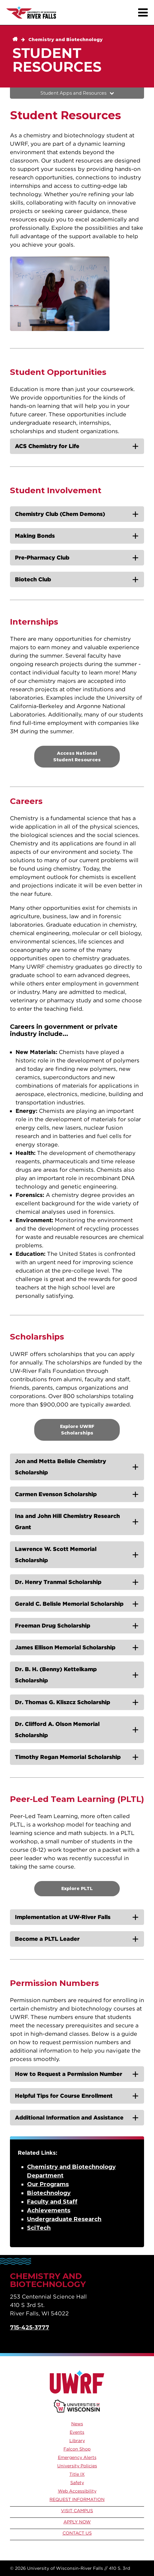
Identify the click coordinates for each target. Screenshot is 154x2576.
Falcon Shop (77, 2448)
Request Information (77, 2499)
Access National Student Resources (77, 756)
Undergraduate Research (64, 2219)
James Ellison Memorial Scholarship (65, 1647)
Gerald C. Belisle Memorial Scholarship (69, 1603)
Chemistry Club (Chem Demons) (60, 514)
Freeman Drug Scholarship (52, 1625)
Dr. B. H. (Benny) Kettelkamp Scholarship (56, 1675)
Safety (77, 2482)
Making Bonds (35, 535)
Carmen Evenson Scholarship (56, 1494)
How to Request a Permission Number (68, 2074)
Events (77, 2432)
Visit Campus (77, 2510)
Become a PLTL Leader (47, 1939)
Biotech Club (33, 579)
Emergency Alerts (77, 2457)
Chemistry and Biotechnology (65, 39)
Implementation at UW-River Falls (62, 1917)
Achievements (48, 2210)
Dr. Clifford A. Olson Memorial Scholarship (57, 1729)
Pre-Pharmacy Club (42, 557)
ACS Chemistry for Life (47, 446)
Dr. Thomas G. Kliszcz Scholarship (62, 1702)
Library (77, 2440)
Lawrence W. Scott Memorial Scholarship (55, 1554)
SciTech (39, 2227)
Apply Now (77, 2521)
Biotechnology (49, 2193)
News (77, 2423)
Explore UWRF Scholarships (77, 1430)
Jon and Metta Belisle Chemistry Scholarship (60, 1467)
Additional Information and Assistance (69, 2117)
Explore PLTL (77, 1888)
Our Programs (48, 2184)
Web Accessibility (77, 2491)
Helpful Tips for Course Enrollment (64, 2095)
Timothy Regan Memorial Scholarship (68, 1757)
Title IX (77, 2474)
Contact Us (77, 2533)
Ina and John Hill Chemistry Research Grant (67, 1521)
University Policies (77, 2465)
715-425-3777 (29, 2327)
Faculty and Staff (52, 2201)
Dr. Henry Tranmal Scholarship (58, 1582)
